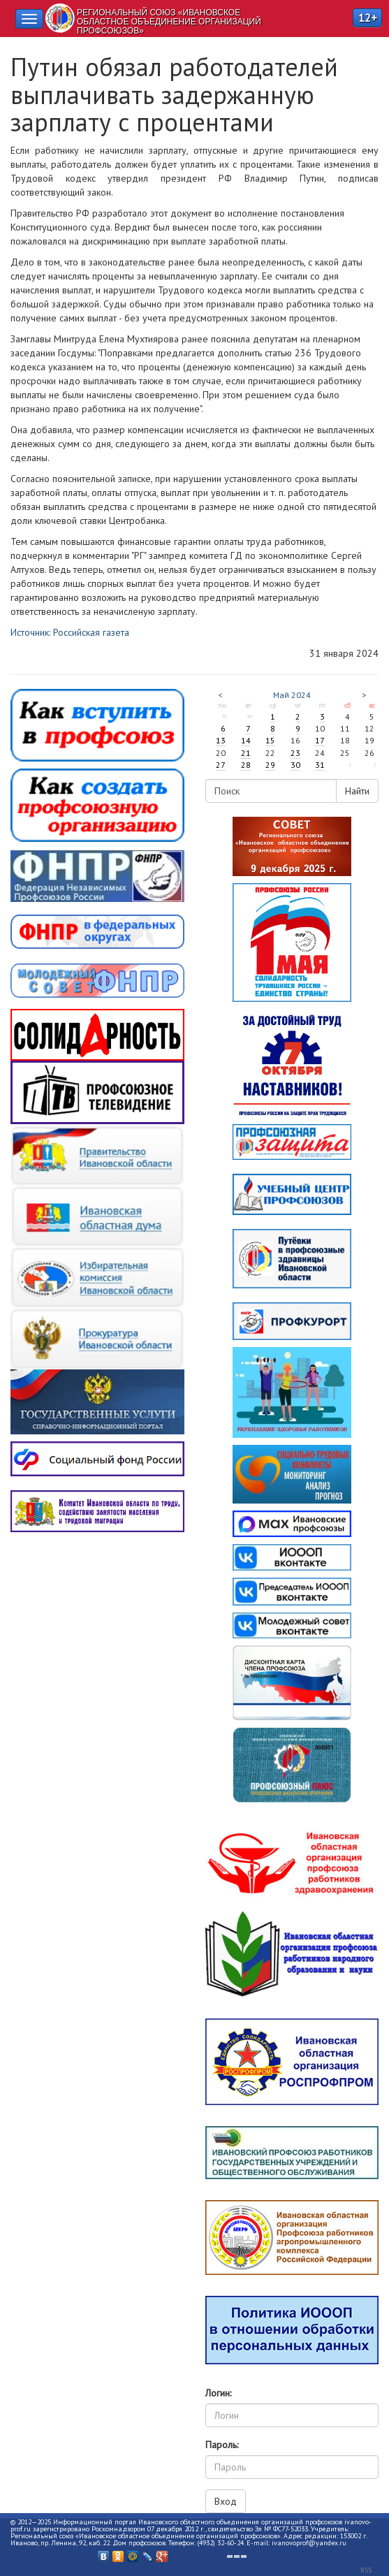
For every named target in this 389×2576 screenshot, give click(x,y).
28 (246, 764)
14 (246, 740)
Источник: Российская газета (69, 632)
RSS (366, 2570)
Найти (357, 791)
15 (270, 740)
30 (295, 764)
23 (295, 753)
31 (320, 764)
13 (221, 740)
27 (221, 764)
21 (246, 753)
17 (320, 740)
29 (270, 764)
